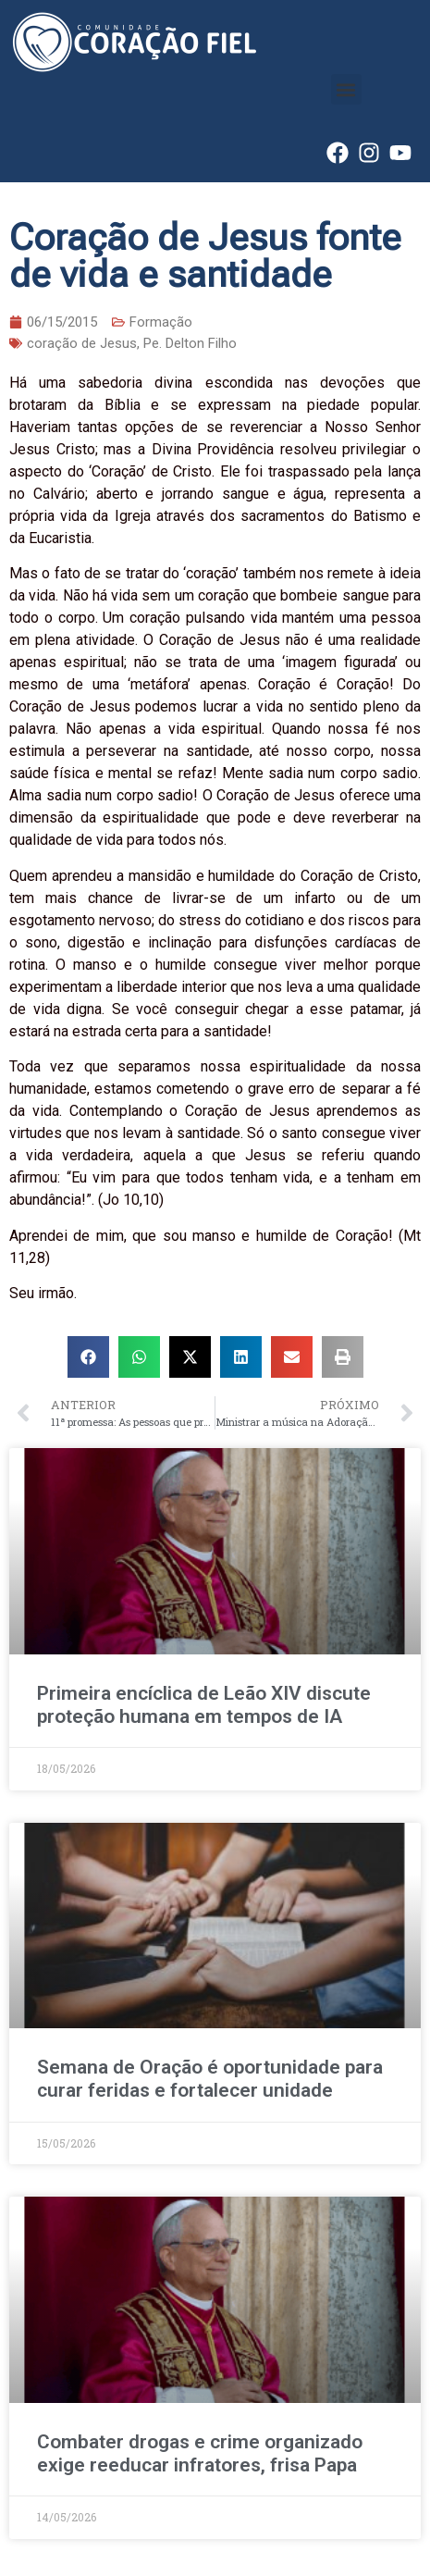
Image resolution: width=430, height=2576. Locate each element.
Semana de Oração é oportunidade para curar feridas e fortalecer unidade (210, 2078)
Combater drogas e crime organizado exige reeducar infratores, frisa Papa (199, 2453)
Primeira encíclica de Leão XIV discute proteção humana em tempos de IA (204, 1705)
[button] (346, 89)
